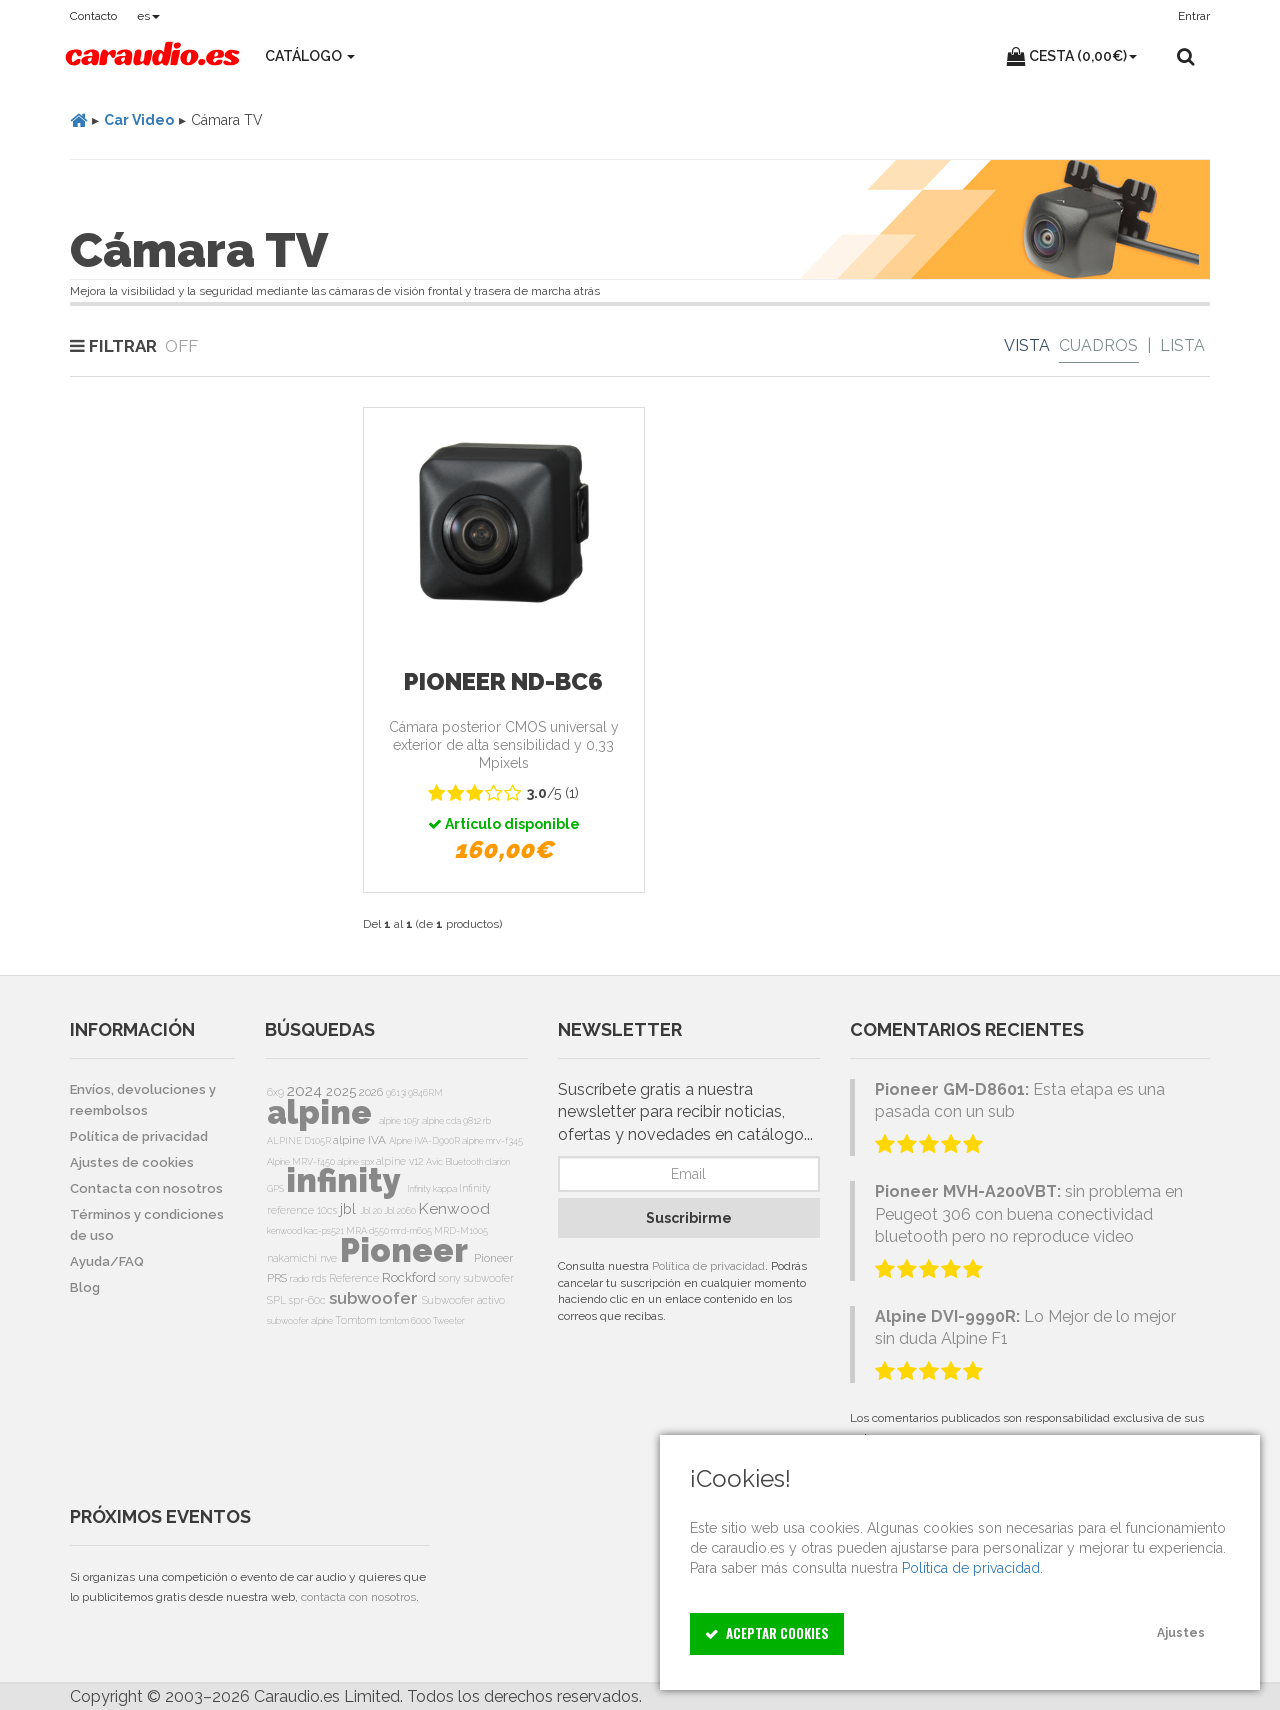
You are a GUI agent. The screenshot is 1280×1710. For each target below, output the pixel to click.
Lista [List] (1182, 345)
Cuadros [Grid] (1098, 345)
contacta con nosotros (358, 1597)
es (148, 16)
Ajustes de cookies (132, 1162)
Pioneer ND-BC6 (503, 681)
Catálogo (310, 56)
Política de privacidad (708, 1266)
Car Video (139, 120)
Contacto (93, 16)
